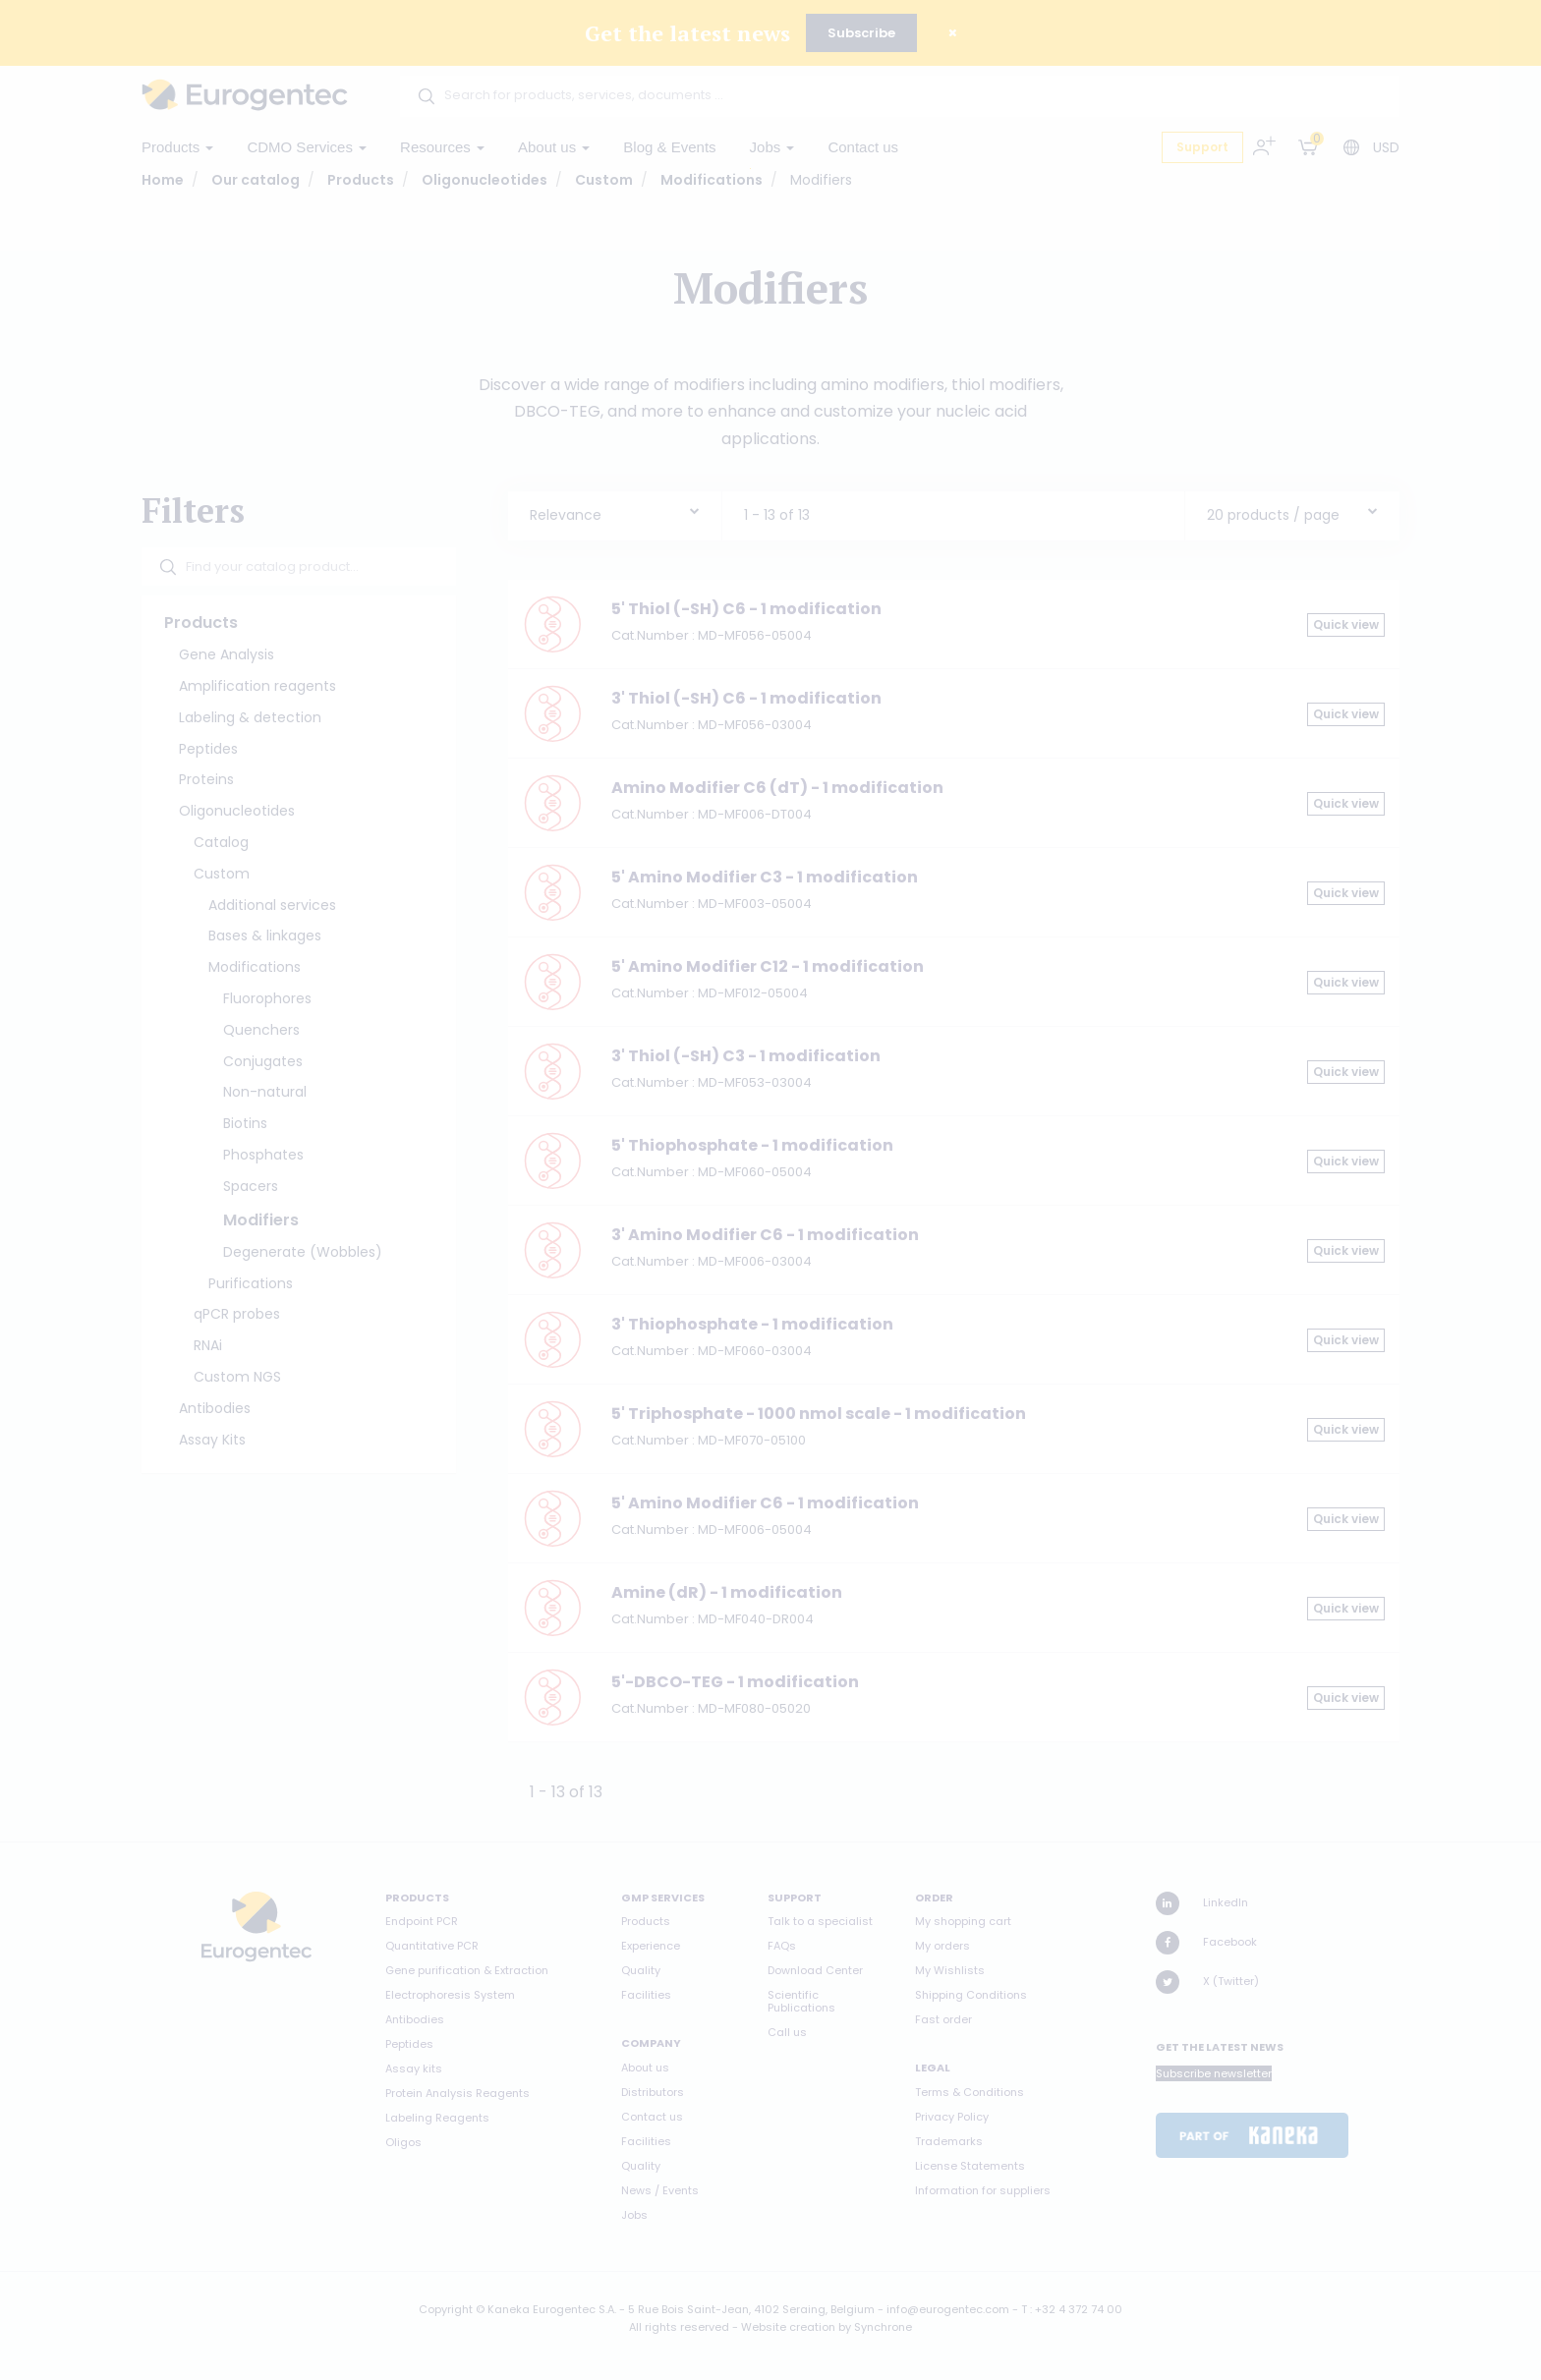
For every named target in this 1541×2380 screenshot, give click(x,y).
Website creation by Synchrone (826, 2327)
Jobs (772, 147)
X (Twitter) (1207, 1982)
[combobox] (614, 510)
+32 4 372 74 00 (1078, 2309)
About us (554, 147)
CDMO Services (307, 147)
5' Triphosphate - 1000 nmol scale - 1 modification (818, 1413)
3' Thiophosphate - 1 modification (752, 1324)
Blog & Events (669, 147)
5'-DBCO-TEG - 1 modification (735, 1682)
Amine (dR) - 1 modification (726, 1592)
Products (177, 147)
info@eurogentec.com (947, 2309)
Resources (442, 147)
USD (1386, 147)
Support (1202, 147)
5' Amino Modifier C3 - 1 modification (764, 877)
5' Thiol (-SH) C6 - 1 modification (746, 608)
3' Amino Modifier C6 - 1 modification (765, 1234)
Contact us (863, 147)
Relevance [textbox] (565, 515)
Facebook (1206, 1943)
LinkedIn (1202, 1903)
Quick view (1346, 624)
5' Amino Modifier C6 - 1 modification (765, 1503)
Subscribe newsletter (1214, 2073)
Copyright (446, 2309)
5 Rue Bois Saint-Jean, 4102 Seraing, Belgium (751, 2309)
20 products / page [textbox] (1273, 515)
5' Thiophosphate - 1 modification (752, 1145)
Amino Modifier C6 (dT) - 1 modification (777, 787)
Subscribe (861, 33)
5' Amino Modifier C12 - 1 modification (767, 966)
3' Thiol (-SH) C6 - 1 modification (746, 698)
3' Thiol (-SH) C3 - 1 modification (746, 1056)
